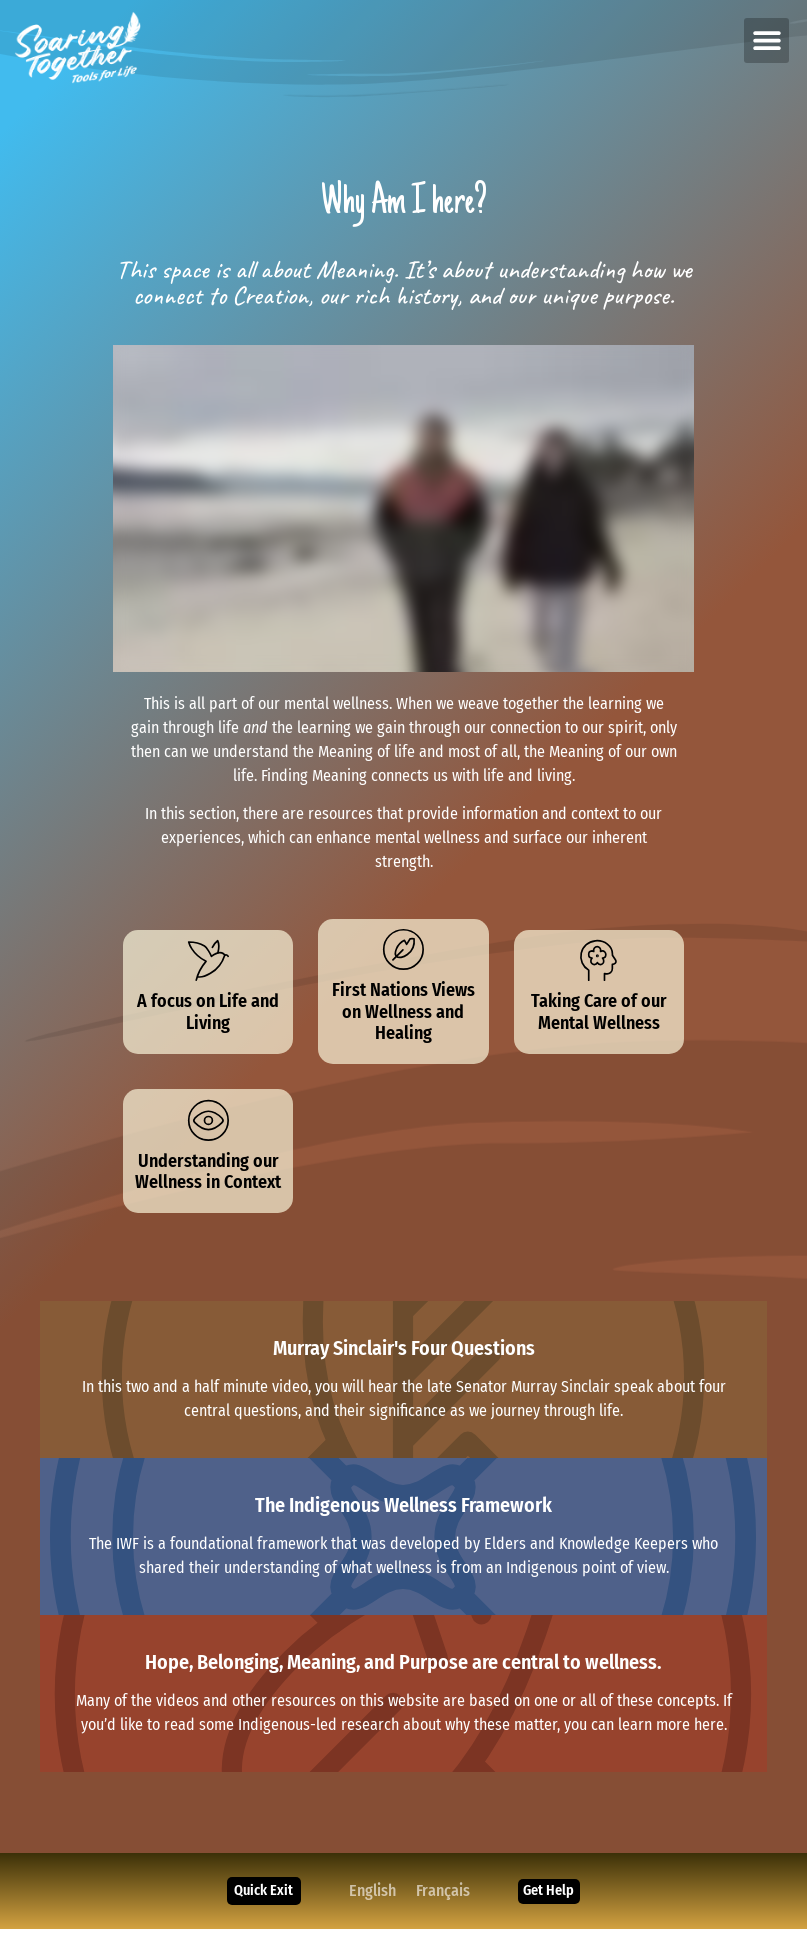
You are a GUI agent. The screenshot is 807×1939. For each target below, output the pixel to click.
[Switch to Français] (441, 1901)
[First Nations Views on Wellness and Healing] (403, 952)
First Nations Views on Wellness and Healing (403, 1016)
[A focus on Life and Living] (208, 963)
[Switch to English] (370, 1901)
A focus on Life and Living (208, 1017)
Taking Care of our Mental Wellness (599, 1017)
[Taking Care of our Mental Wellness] (599, 963)
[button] (766, 40)
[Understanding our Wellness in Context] (208, 1128)
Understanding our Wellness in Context (208, 1182)
